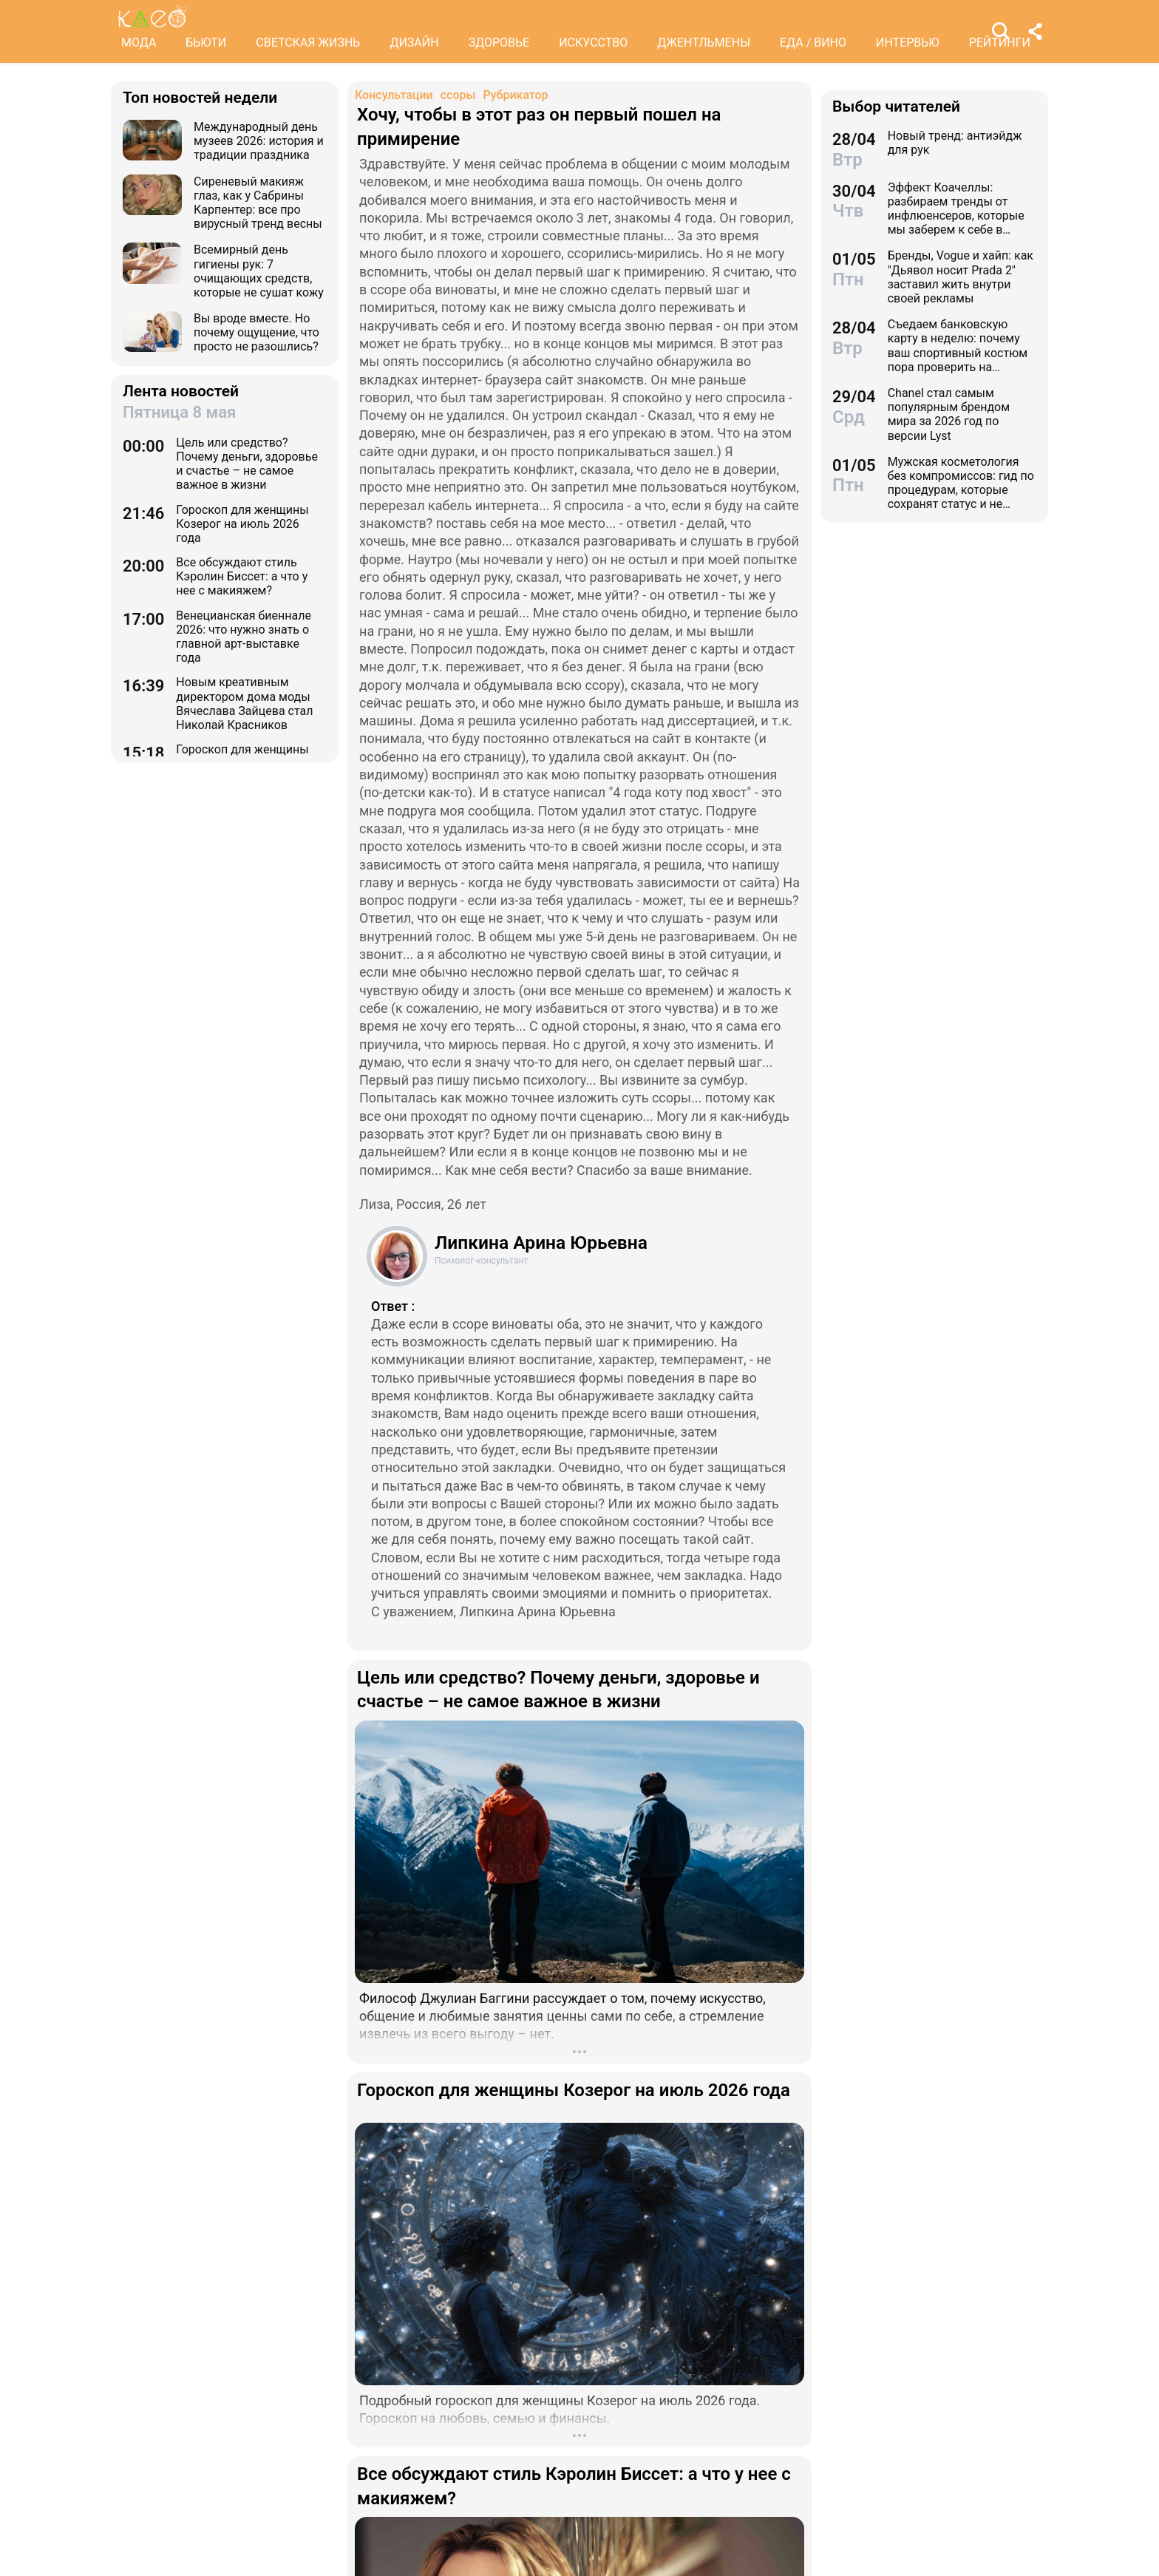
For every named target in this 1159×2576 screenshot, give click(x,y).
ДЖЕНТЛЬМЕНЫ (703, 42)
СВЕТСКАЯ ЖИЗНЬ (308, 42)
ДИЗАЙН (414, 42)
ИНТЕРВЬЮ (907, 42)
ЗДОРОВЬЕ (499, 42)
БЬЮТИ (206, 42)
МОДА (138, 42)
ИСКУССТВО (593, 42)
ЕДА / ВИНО (813, 42)
